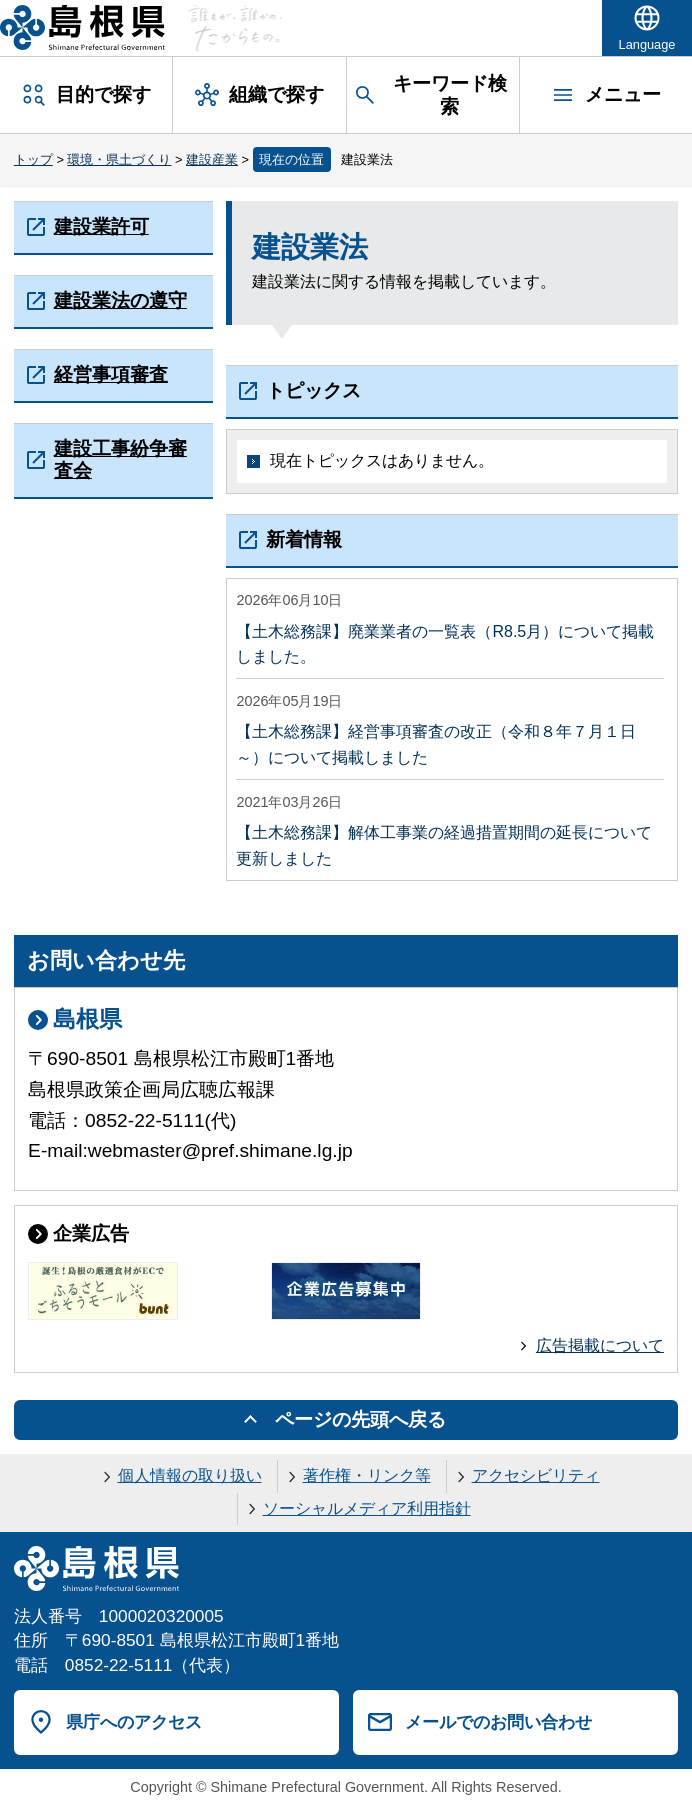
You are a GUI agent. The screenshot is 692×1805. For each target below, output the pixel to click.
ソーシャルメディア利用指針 (367, 1508)
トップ (33, 159)
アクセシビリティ (536, 1475)
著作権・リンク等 (367, 1475)
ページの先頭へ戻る (360, 1419)
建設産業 (212, 159)
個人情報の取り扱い (190, 1475)
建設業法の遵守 (120, 300)
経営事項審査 (111, 374)
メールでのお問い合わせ (498, 1722)
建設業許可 (101, 226)
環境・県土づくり (119, 159)
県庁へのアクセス (134, 1722)
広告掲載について (600, 1345)
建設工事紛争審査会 (120, 459)
